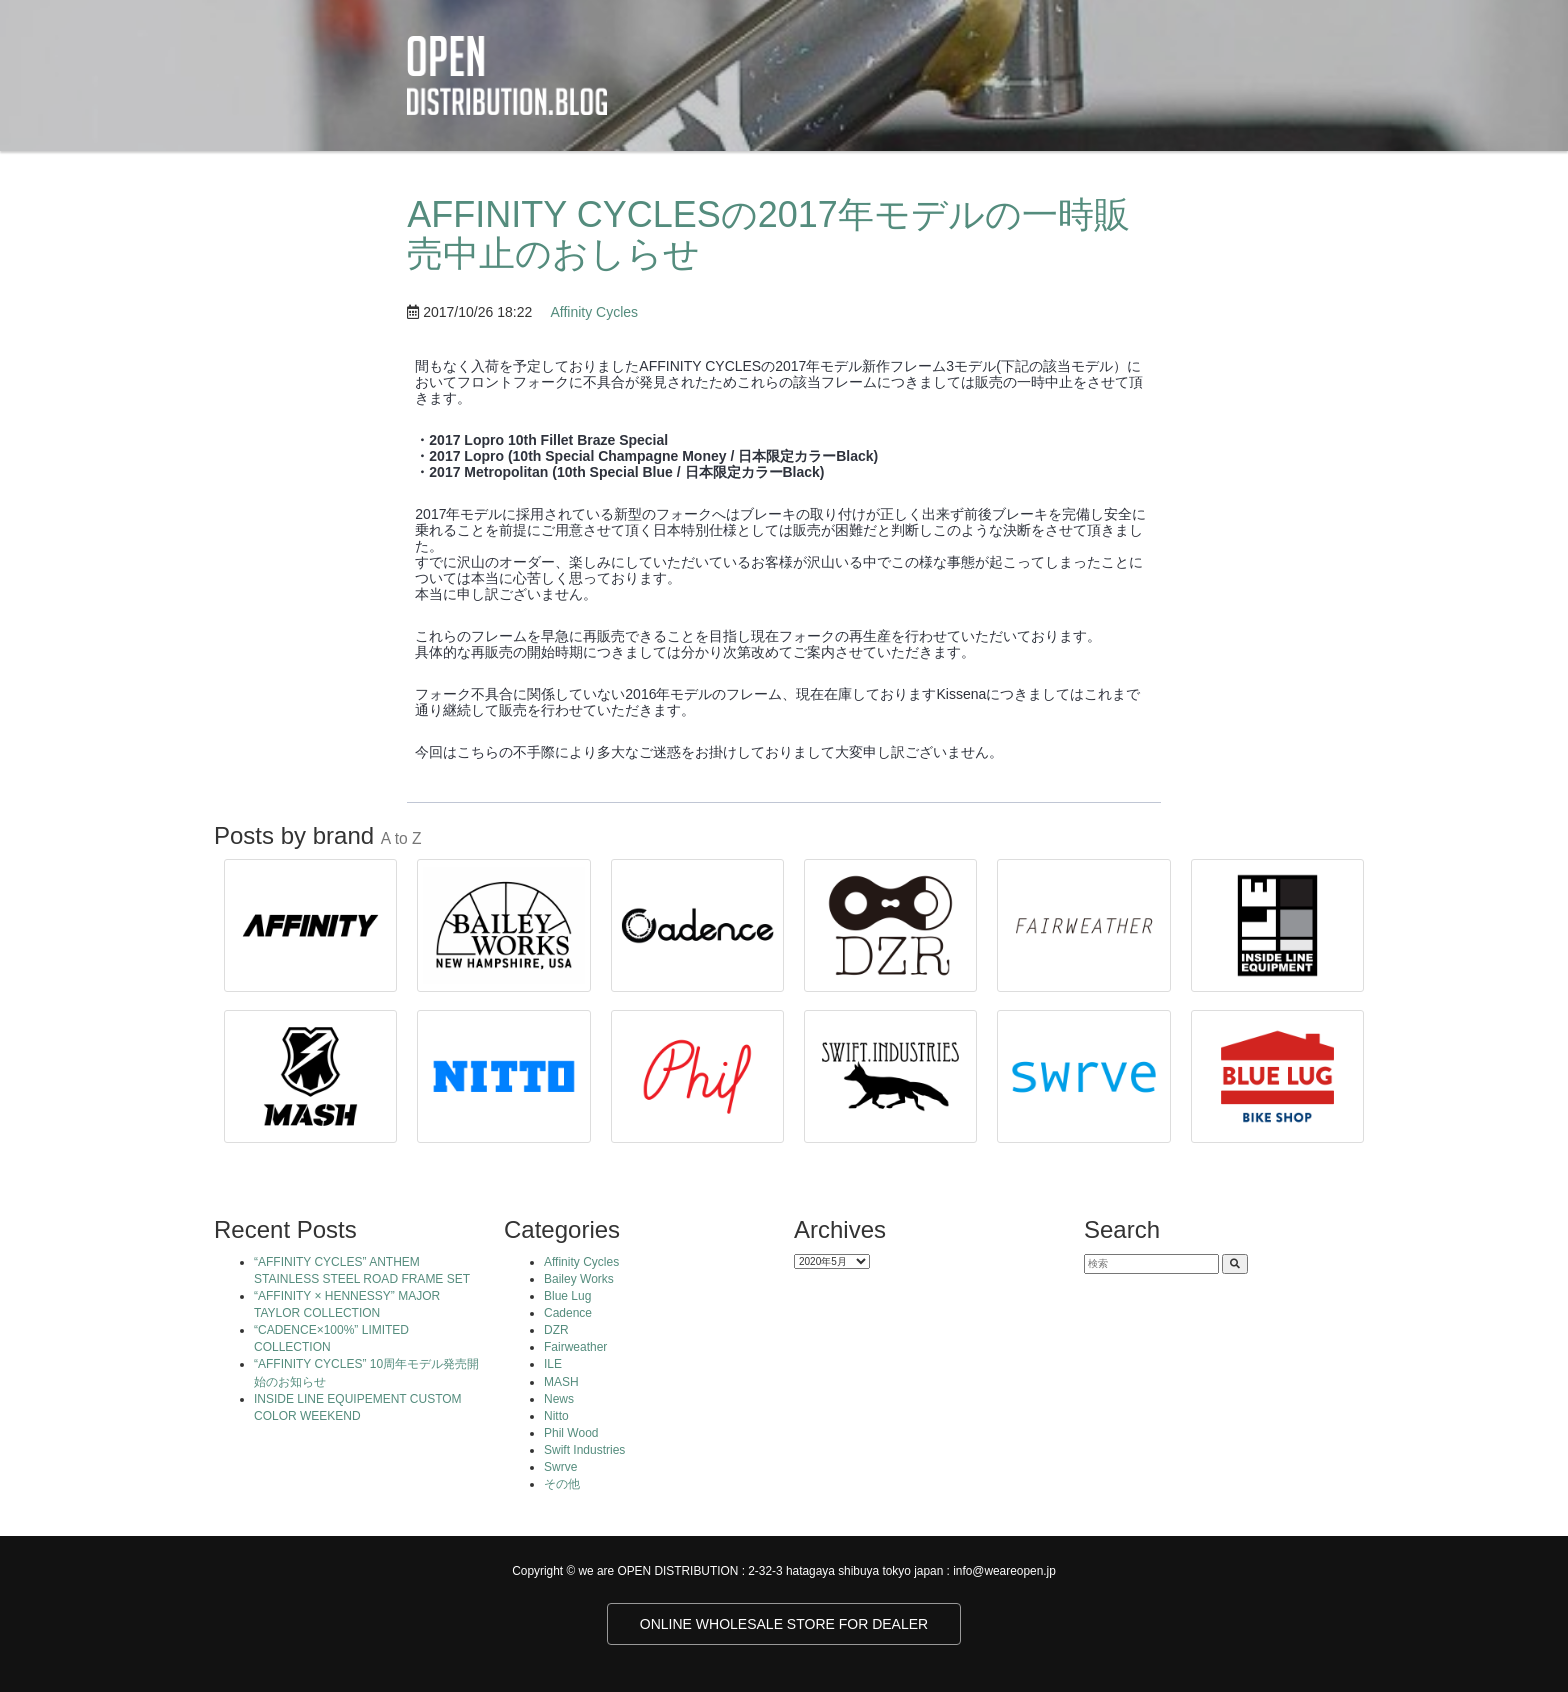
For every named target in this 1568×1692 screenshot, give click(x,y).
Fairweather (575, 1347)
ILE (553, 1364)
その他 (562, 1484)
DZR (556, 1330)
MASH (561, 1382)
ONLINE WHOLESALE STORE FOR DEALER (784, 1624)
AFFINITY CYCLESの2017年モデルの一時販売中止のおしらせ (768, 234)
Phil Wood (571, 1433)
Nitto (556, 1416)
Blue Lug (567, 1296)
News (559, 1399)
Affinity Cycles (594, 312)
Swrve (560, 1467)
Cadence (568, 1313)
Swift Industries (584, 1450)
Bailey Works (579, 1279)
